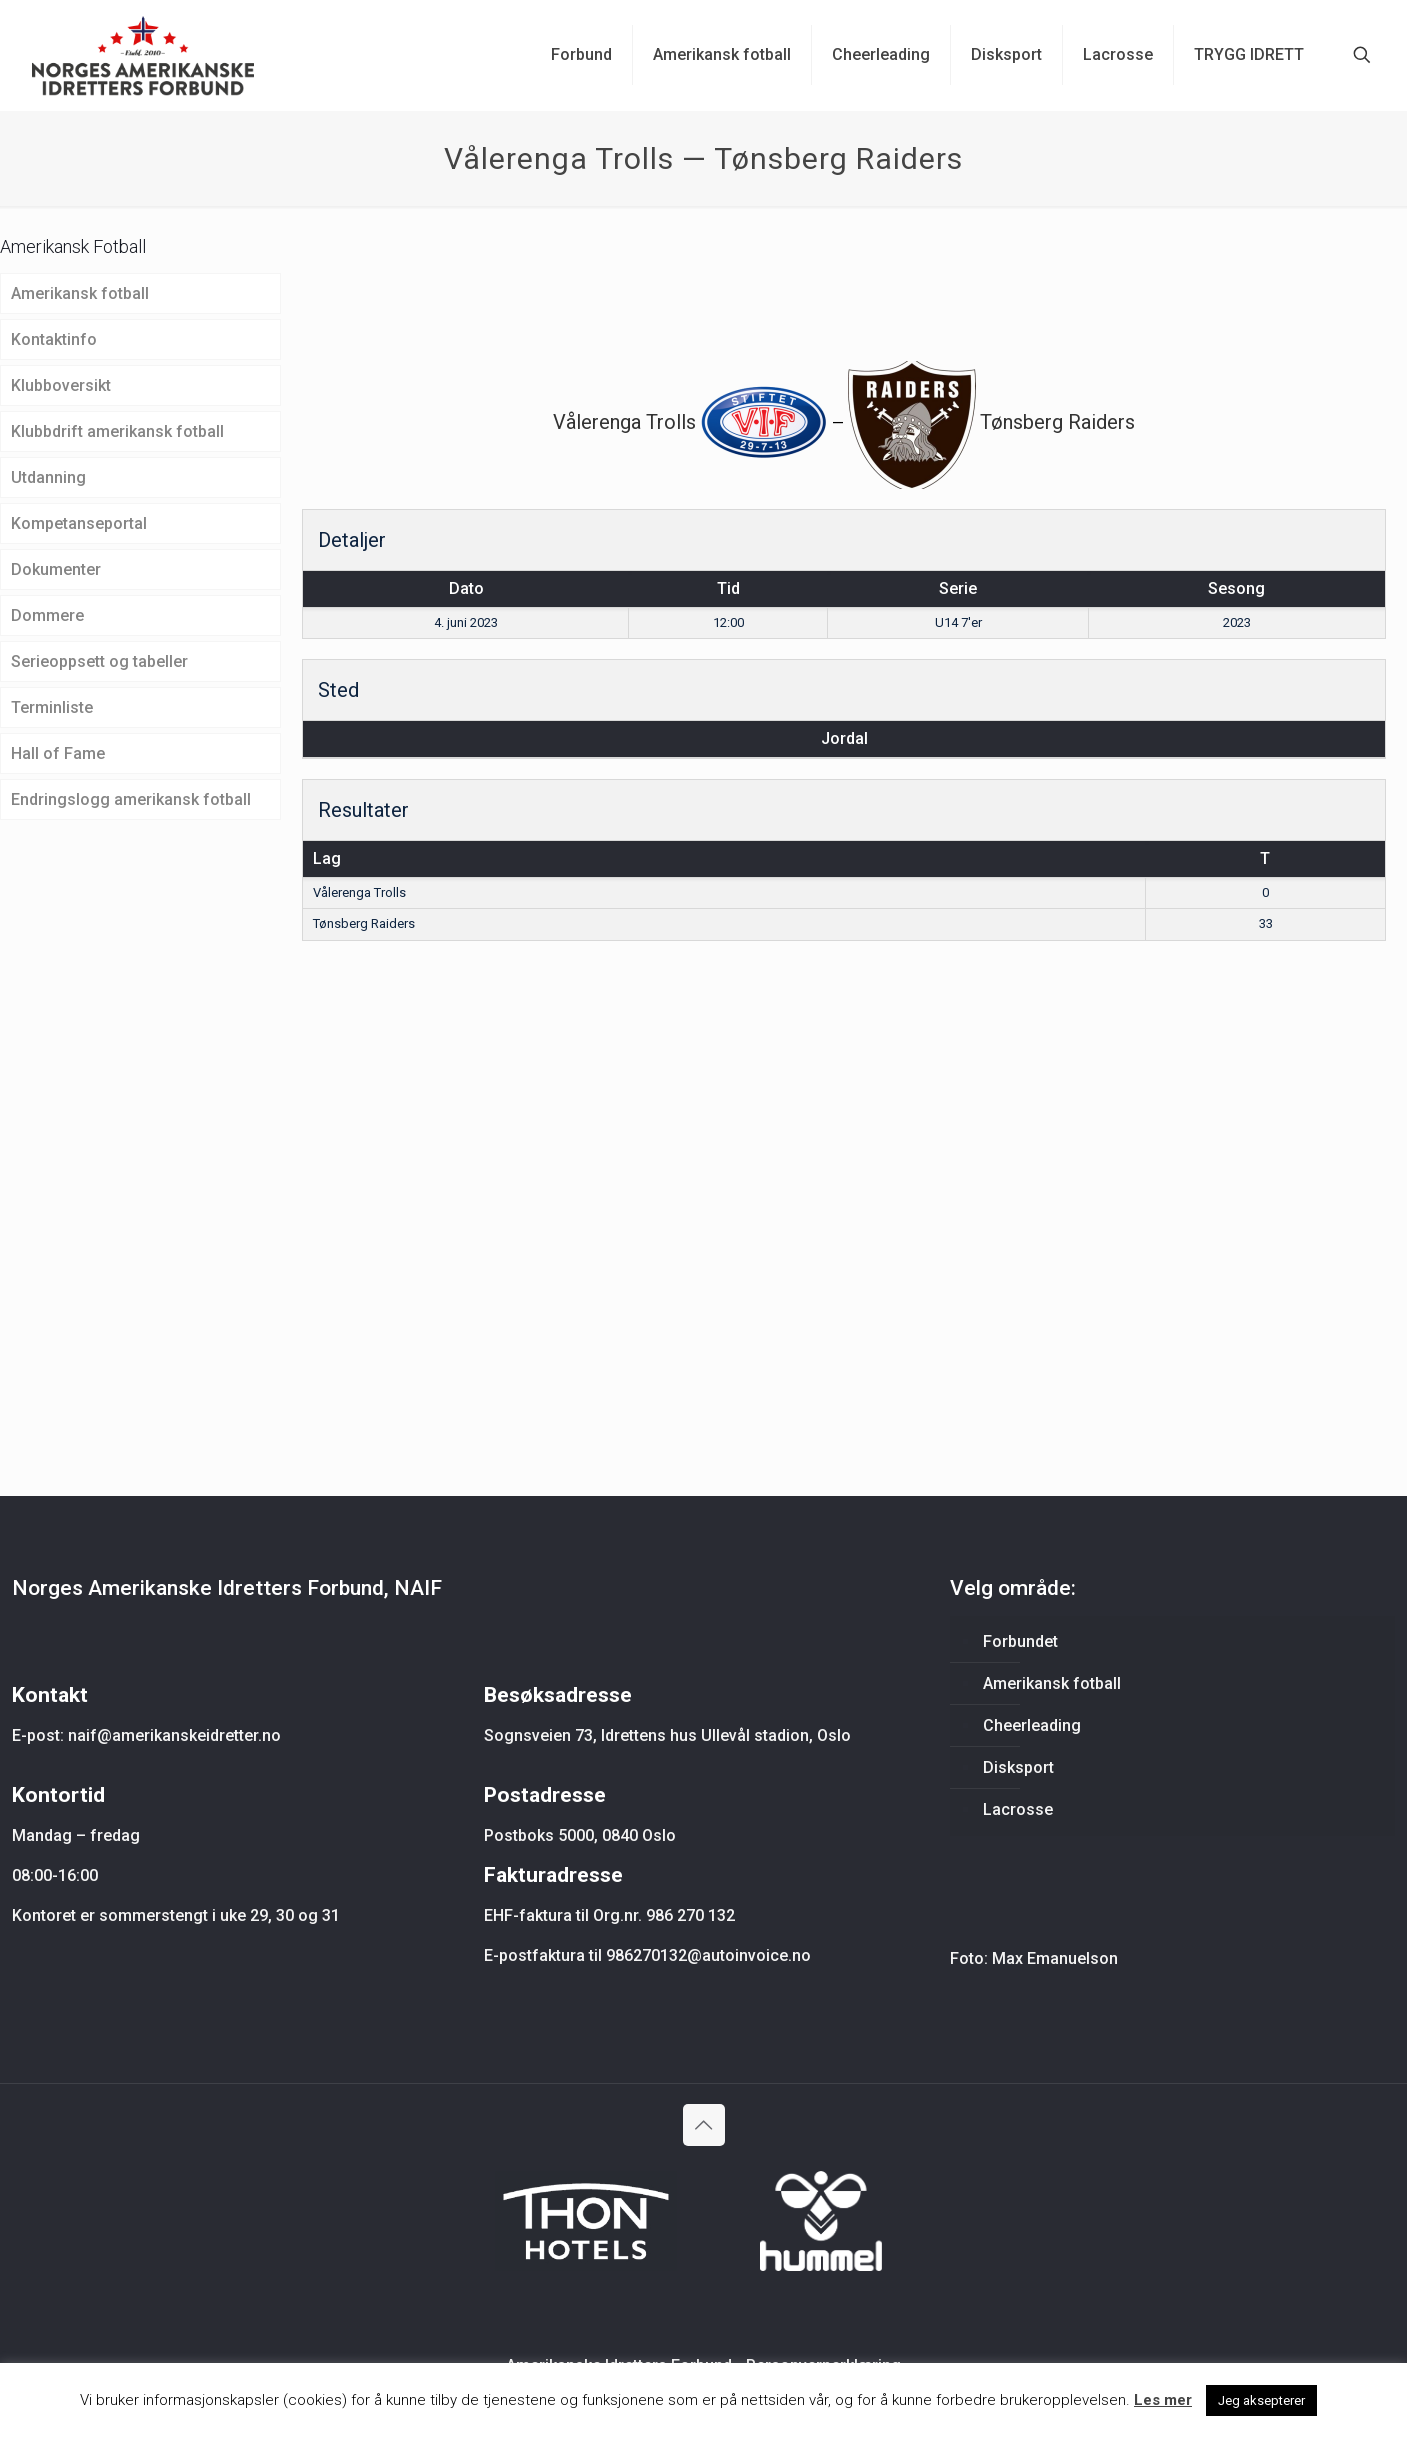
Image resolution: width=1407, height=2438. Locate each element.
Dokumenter (56, 569)
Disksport (1018, 1767)
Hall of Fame (58, 753)
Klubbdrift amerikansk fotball (117, 431)
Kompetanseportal (79, 523)
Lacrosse (1018, 1809)
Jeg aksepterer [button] (1261, 2400)
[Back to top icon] (704, 2125)
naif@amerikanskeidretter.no (174, 1735)
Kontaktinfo (54, 339)
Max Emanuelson (1055, 1958)
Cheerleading (1032, 1725)
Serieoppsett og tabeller (99, 661)
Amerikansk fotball (80, 293)
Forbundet (1020, 1641)
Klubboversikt (61, 385)
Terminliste (52, 707)
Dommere (47, 615)
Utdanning (48, 477)
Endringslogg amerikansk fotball (131, 799)
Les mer (1163, 2400)
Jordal (844, 738)
